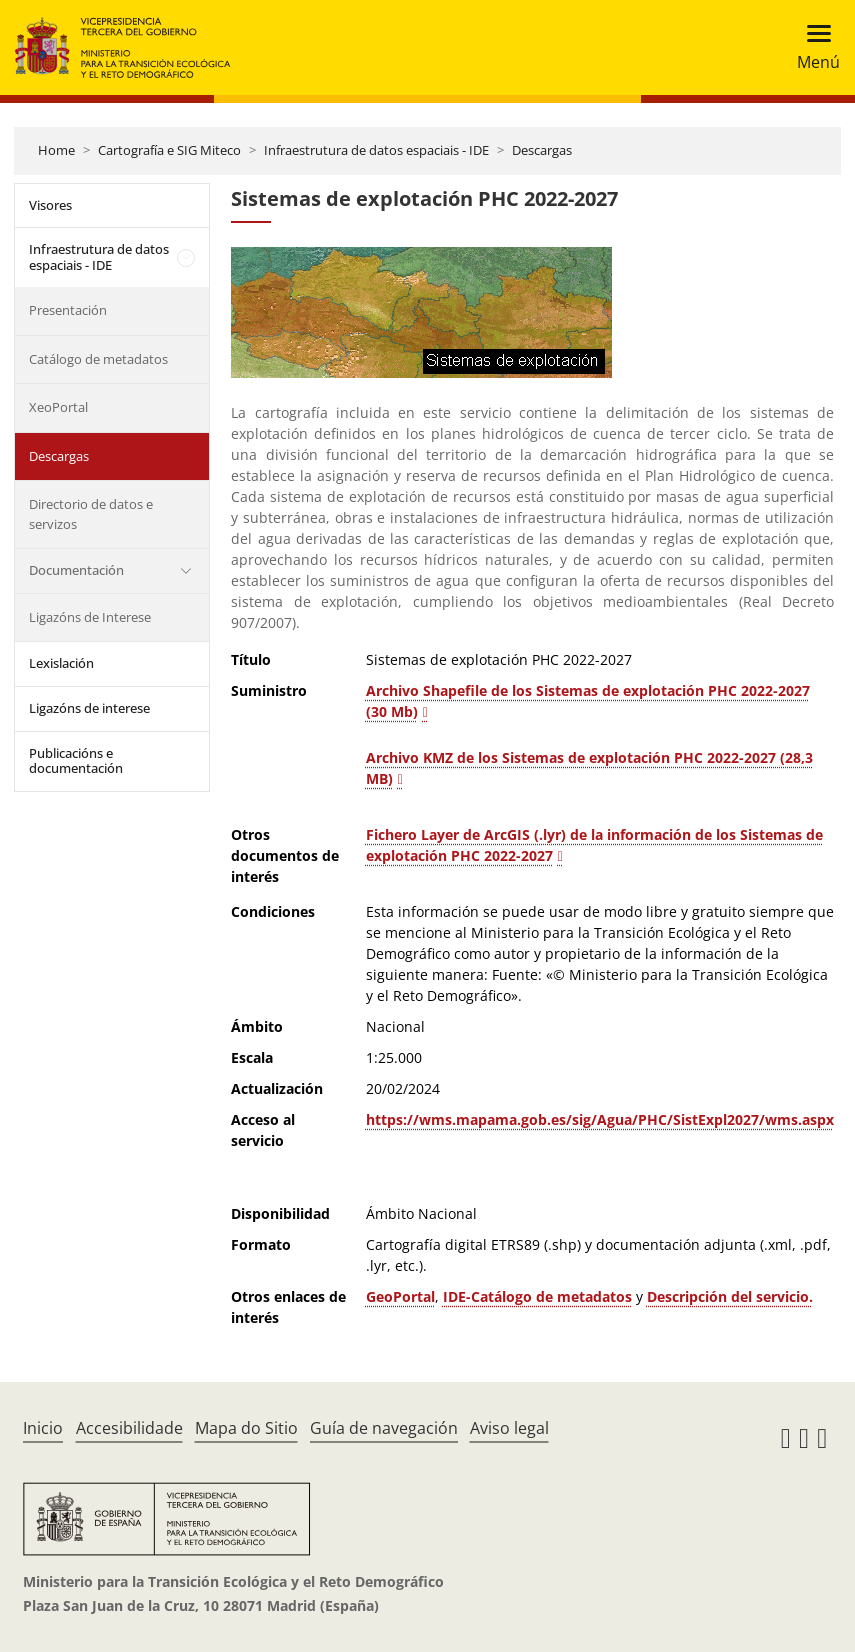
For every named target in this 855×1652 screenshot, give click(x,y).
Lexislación (61, 663)
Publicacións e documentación (76, 761)
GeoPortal (400, 1296)
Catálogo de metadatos (98, 359)
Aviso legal (509, 1428)
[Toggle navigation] (812, 47)
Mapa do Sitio (246, 1428)
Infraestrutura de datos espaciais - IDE (376, 150)
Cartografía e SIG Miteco (169, 150)
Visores (50, 205)
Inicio (43, 1428)
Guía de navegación (384, 1428)
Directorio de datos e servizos (91, 514)
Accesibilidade (129, 1428)
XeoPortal (58, 407)
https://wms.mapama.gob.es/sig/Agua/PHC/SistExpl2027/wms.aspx (600, 1119)
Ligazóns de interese (89, 708)
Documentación (76, 570)
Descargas (542, 150)
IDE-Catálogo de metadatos (537, 1296)
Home (56, 150)
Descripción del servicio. (730, 1296)
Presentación (68, 310)
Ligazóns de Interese (90, 617)
